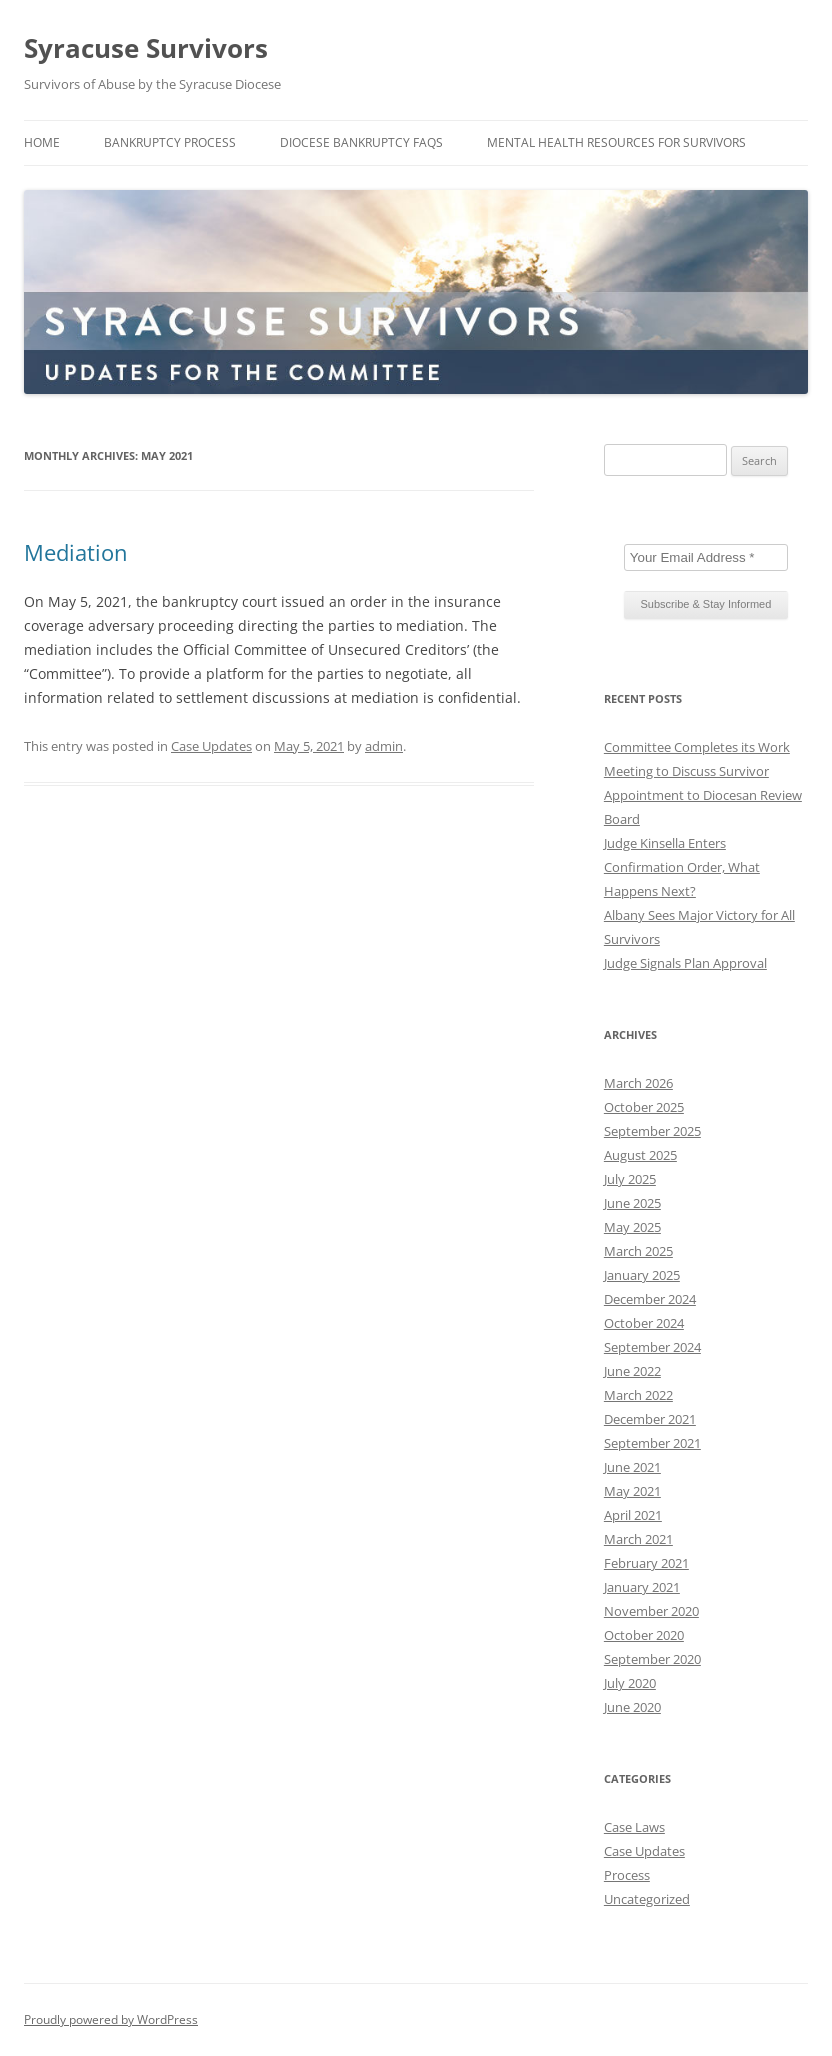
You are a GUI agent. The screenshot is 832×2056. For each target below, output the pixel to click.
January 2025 (642, 1275)
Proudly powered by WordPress (111, 2019)
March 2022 (638, 1395)
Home (42, 142)
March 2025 (638, 1251)
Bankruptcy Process (170, 142)
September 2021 (652, 1443)
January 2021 (642, 1587)
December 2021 (650, 1419)
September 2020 (652, 1659)
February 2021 (646, 1563)
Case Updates (211, 746)
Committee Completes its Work (697, 747)
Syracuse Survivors (146, 48)
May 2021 (632, 1491)
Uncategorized (647, 1899)
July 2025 (630, 1179)
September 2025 (652, 1131)
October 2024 (644, 1323)
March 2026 (638, 1083)
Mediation (76, 552)
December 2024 (650, 1299)
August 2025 (640, 1155)
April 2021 (633, 1515)
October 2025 (644, 1107)
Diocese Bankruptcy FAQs (361, 142)
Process (627, 1875)
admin (384, 746)
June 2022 (632, 1371)
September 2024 (652, 1347)
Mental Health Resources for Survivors (616, 142)
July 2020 (630, 1683)
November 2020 (651, 1611)
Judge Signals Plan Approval (685, 963)
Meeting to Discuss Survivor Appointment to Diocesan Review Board (703, 795)
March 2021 (638, 1539)
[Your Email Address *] (706, 557)
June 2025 (632, 1203)
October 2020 (644, 1635)
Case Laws (634, 1827)
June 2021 (632, 1467)
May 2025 (632, 1227)
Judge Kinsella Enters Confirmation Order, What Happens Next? (682, 867)
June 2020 (632, 1707)
